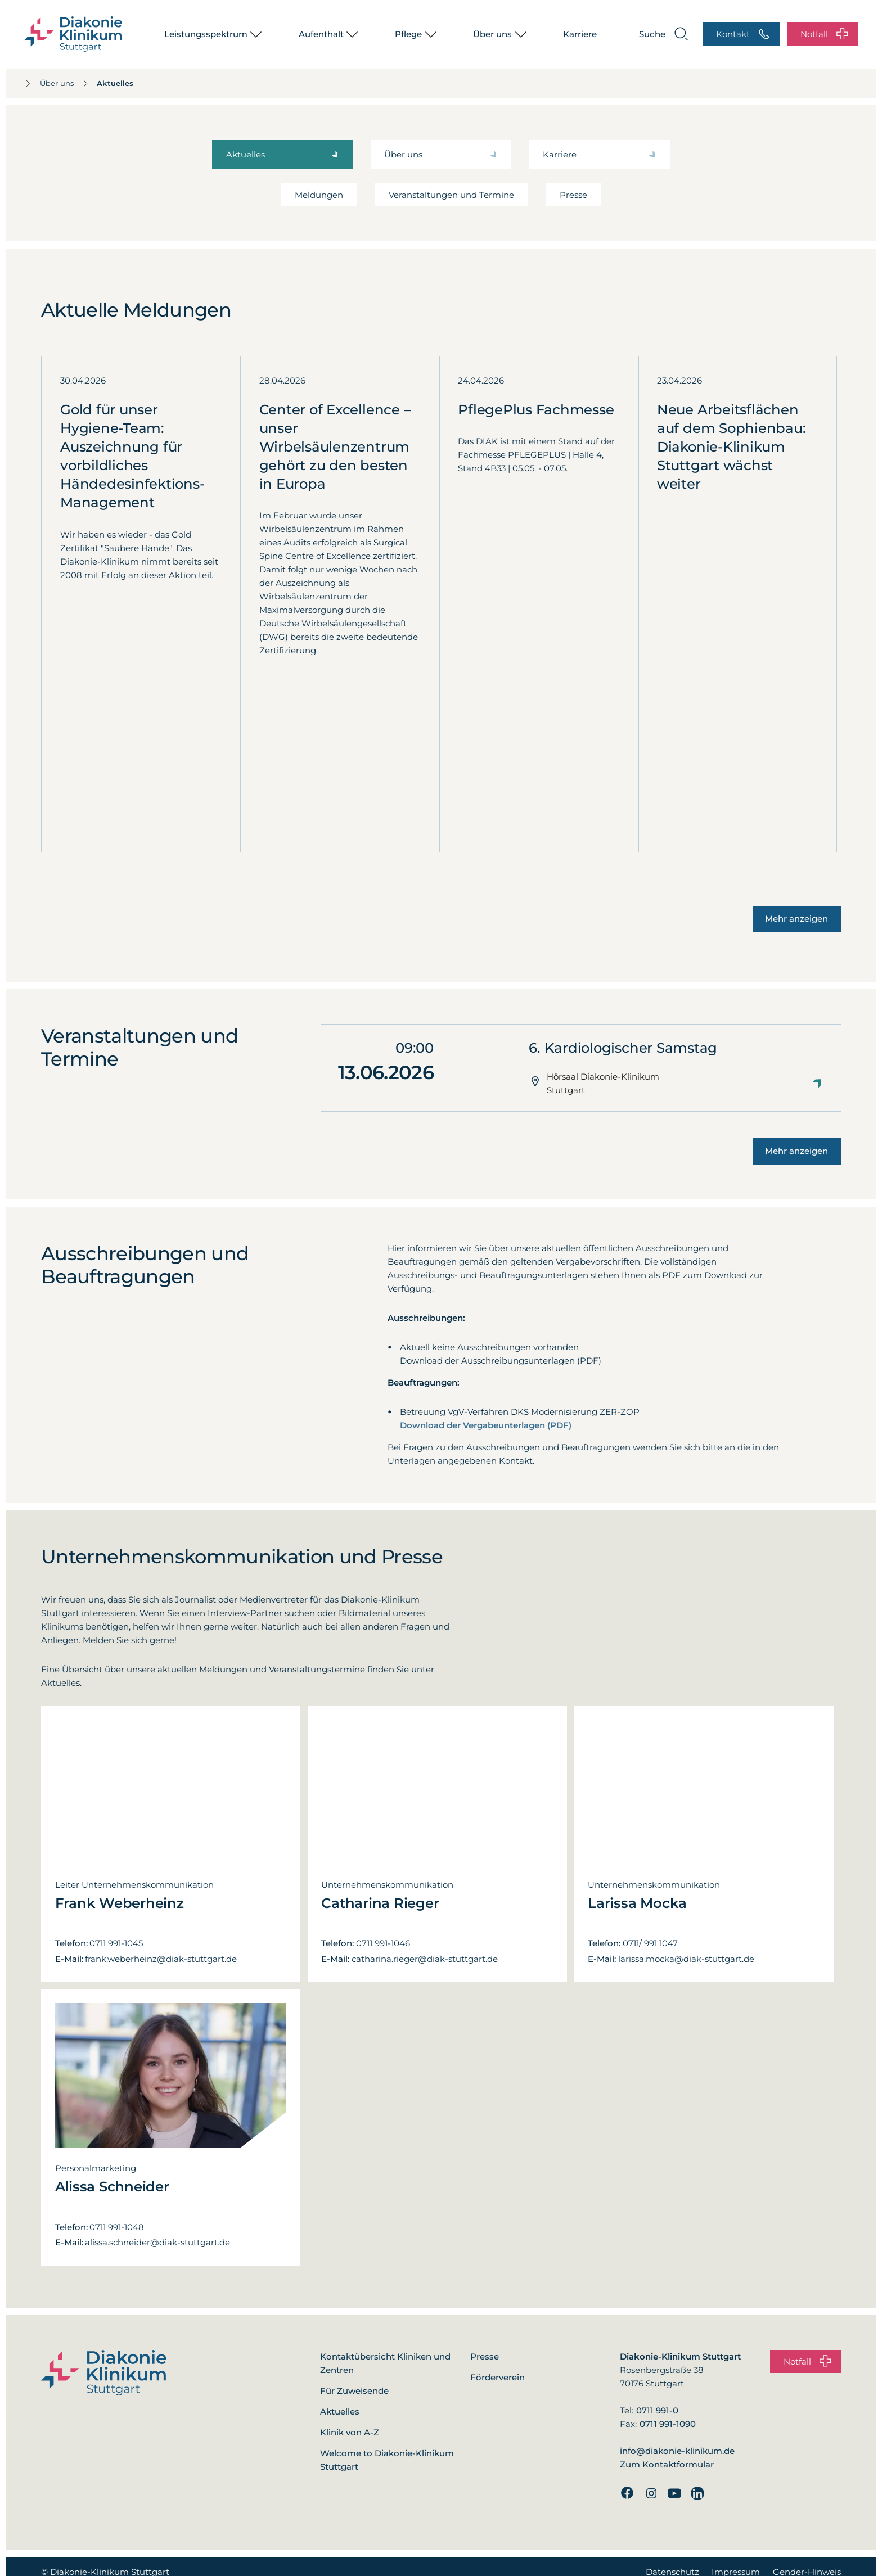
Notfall (824, 34)
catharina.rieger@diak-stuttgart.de (425, 1959)
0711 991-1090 (668, 2424)
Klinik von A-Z (349, 2432)
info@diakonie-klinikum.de (677, 2451)
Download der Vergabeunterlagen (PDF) (486, 1425)
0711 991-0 (657, 2410)
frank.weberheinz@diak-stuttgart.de (161, 1959)
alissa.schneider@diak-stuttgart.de (157, 2242)
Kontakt (743, 34)
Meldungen (319, 195)
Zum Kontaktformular (667, 2464)
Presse (573, 195)
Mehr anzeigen (796, 918)
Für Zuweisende (354, 2390)
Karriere (580, 34)
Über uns (492, 34)
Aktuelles (90, 83)
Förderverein (497, 2377)
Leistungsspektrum (206, 34)
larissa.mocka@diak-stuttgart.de (686, 1959)
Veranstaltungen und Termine (451, 195)
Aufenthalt (321, 34)
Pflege (408, 34)
